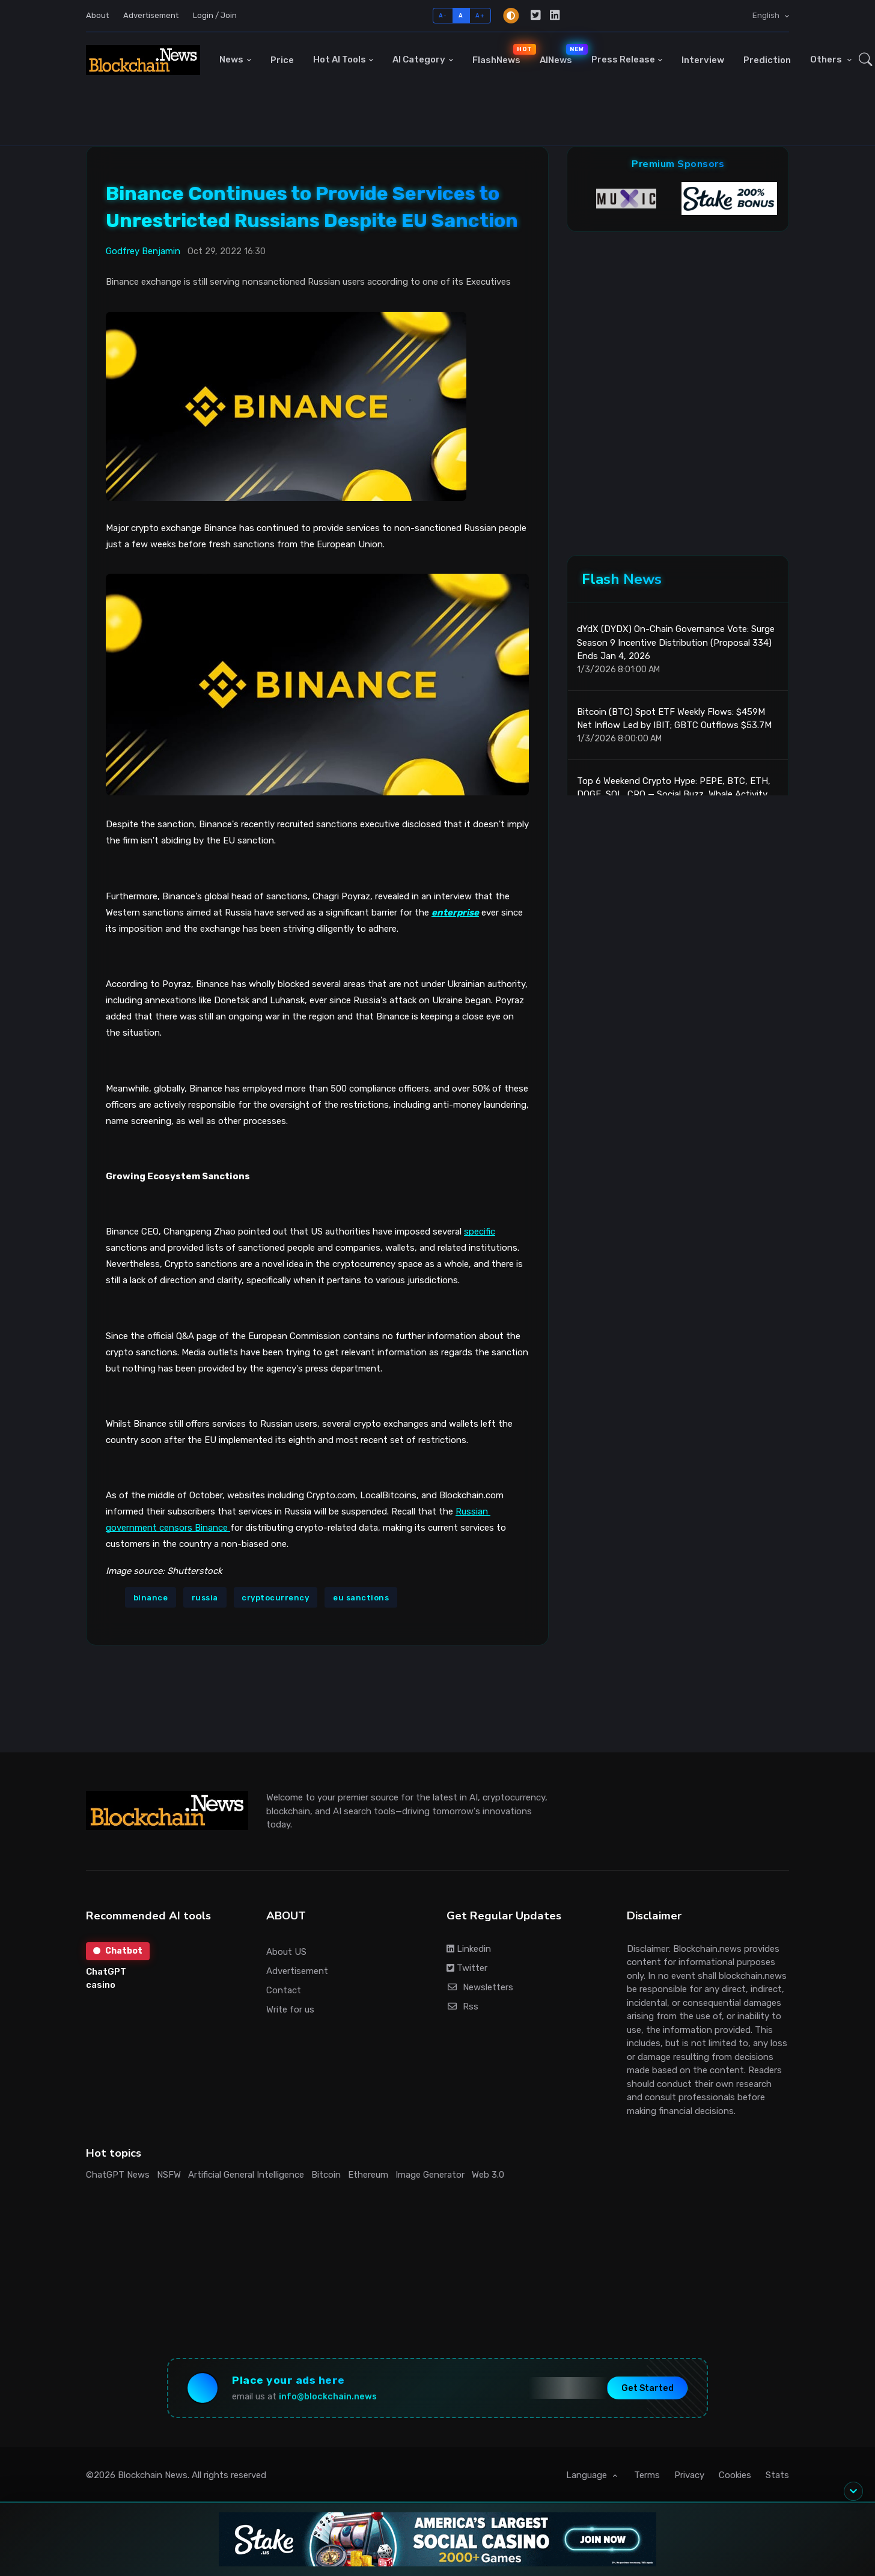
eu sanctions (361, 1597)
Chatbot (117, 1951)
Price (282, 60)
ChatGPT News (118, 2174)
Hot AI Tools (339, 59)
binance (150, 1597)
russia (205, 1597)
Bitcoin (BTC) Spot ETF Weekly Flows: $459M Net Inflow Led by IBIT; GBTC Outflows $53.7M (674, 718)
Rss (462, 2006)
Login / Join (215, 15)
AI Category (418, 59)
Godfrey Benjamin (143, 251)
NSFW (169, 2174)
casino (100, 1984)
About (97, 15)
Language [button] (587, 2475)
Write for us (290, 2009)
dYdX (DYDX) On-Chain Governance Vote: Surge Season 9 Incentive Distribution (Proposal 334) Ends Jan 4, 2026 (676, 642)
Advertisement (150, 15)
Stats (777, 2475)
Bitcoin (326, 2174)
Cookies (735, 2475)
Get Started (647, 2388)
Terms (647, 2475)
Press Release (623, 59)
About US (286, 1951)
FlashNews (501, 54)
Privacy (689, 2475)
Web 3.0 (488, 2174)
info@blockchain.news (328, 2397)
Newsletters (480, 1987)
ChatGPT (106, 1971)
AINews (561, 54)
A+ (479, 15)
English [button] (766, 15)
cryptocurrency (275, 1597)
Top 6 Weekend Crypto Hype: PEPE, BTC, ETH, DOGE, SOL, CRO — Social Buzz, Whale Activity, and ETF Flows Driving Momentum (673, 794)
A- (443, 15)
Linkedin (469, 1948)
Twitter (467, 1968)
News (231, 59)
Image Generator (430, 2174)
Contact (283, 1990)
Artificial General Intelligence (246, 2174)
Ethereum (368, 2174)
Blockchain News (153, 2475)
